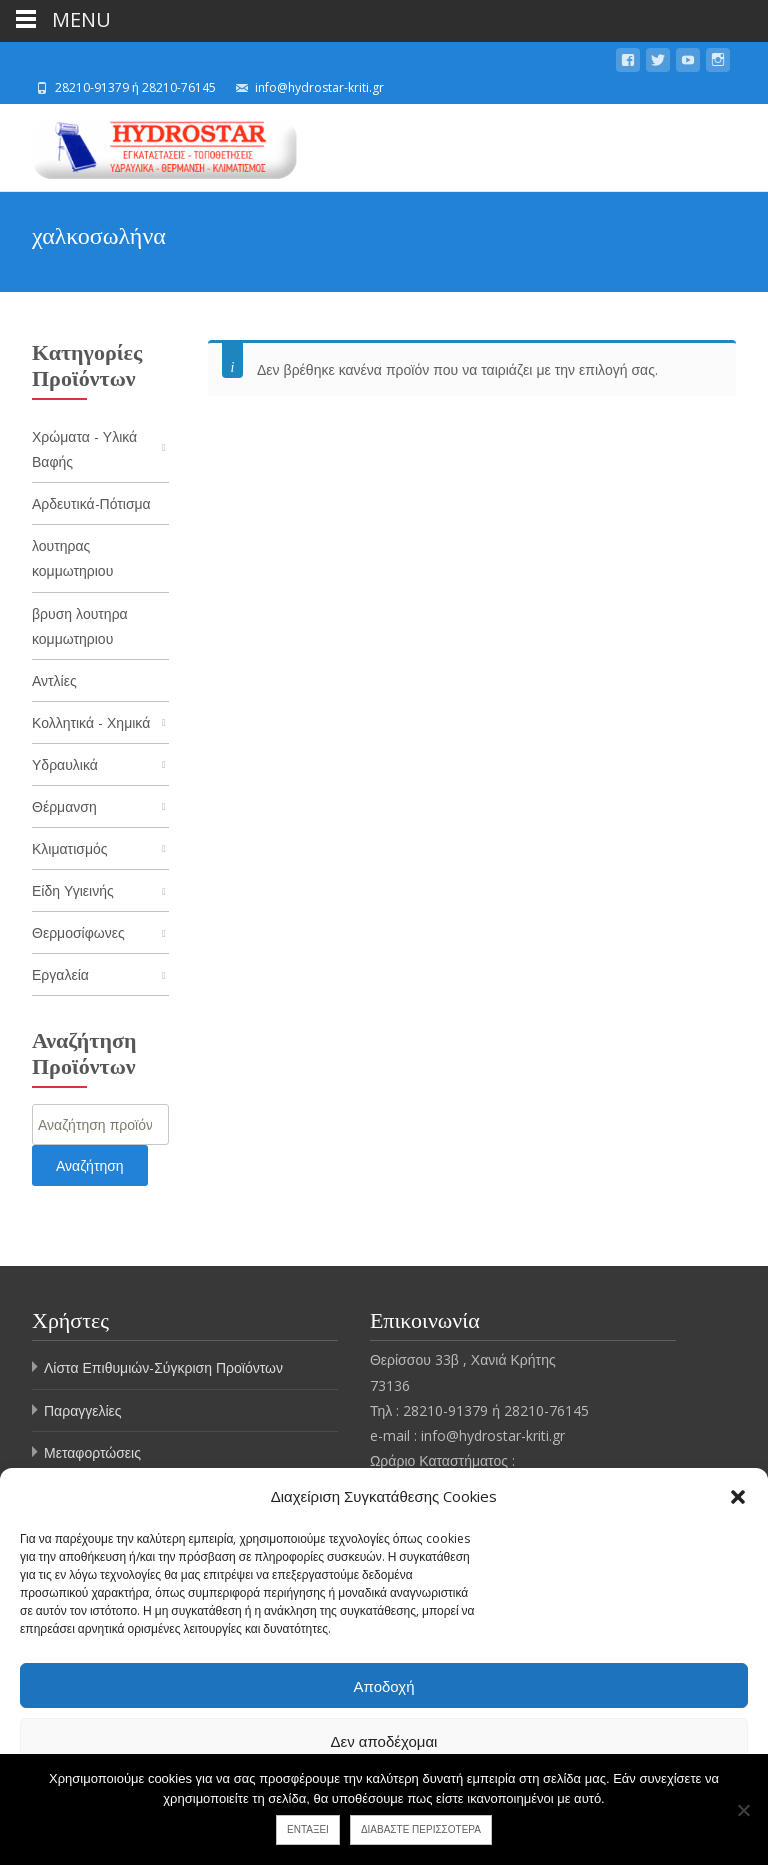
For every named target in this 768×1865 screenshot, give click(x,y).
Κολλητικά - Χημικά (91, 723)
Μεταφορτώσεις (92, 1453)
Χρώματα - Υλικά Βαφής (84, 449)
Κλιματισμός (70, 849)
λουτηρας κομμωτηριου (72, 559)
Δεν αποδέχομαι (384, 1741)
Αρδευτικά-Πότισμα (91, 503)
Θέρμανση (64, 807)
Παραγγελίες (83, 1411)
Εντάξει (308, 1829)
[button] (738, 1497)
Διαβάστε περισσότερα (421, 1829)
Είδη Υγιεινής (73, 891)
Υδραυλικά (65, 765)
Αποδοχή (384, 1686)
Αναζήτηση (90, 1167)
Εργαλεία (60, 976)
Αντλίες (54, 680)
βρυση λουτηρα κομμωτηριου (80, 626)
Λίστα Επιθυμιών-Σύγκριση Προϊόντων (163, 1369)
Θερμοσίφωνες (78, 933)
